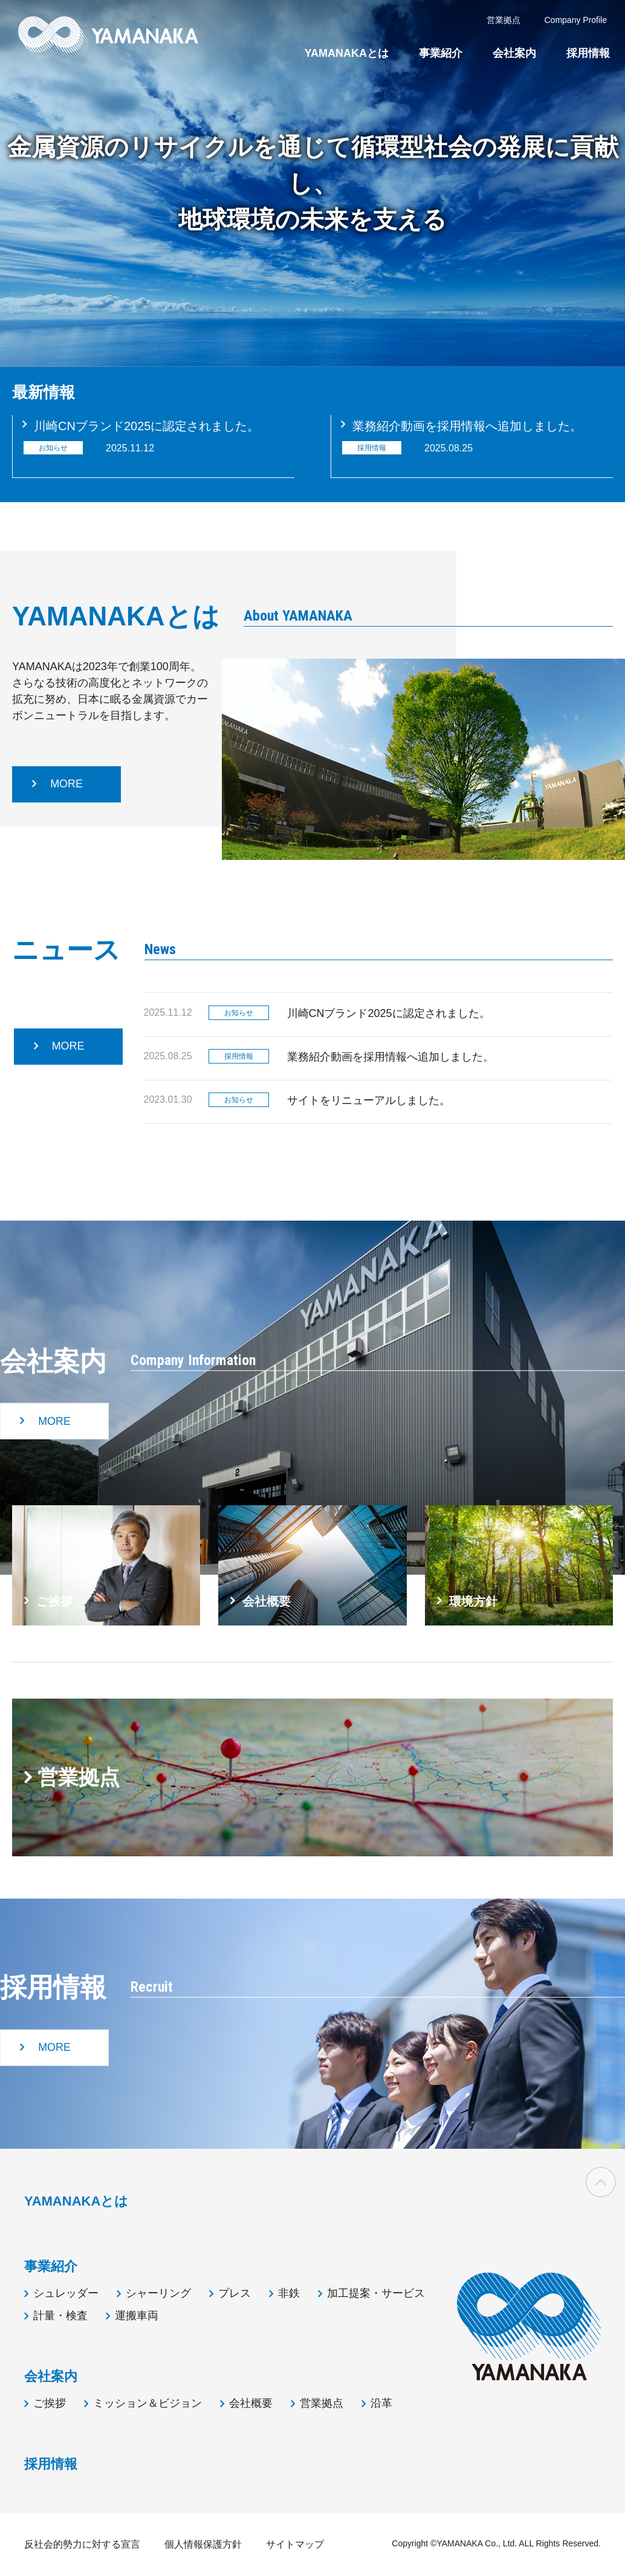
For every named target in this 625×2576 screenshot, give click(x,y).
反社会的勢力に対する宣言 (82, 2544)
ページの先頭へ (601, 2182)
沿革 (381, 2403)
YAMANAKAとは (347, 53)
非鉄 (289, 2293)
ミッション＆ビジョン (147, 2403)
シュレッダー (66, 2293)
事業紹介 (440, 53)
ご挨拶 (54, 1601)
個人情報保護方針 (203, 2544)
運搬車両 (136, 2316)
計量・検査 (60, 2316)
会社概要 (266, 1601)
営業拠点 (78, 1777)
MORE (66, 784)
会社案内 (514, 53)
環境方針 (473, 1601)
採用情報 (588, 53)
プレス (234, 2293)
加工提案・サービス (376, 2293)
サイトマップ (295, 2544)
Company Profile (576, 20)
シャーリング (158, 2293)
